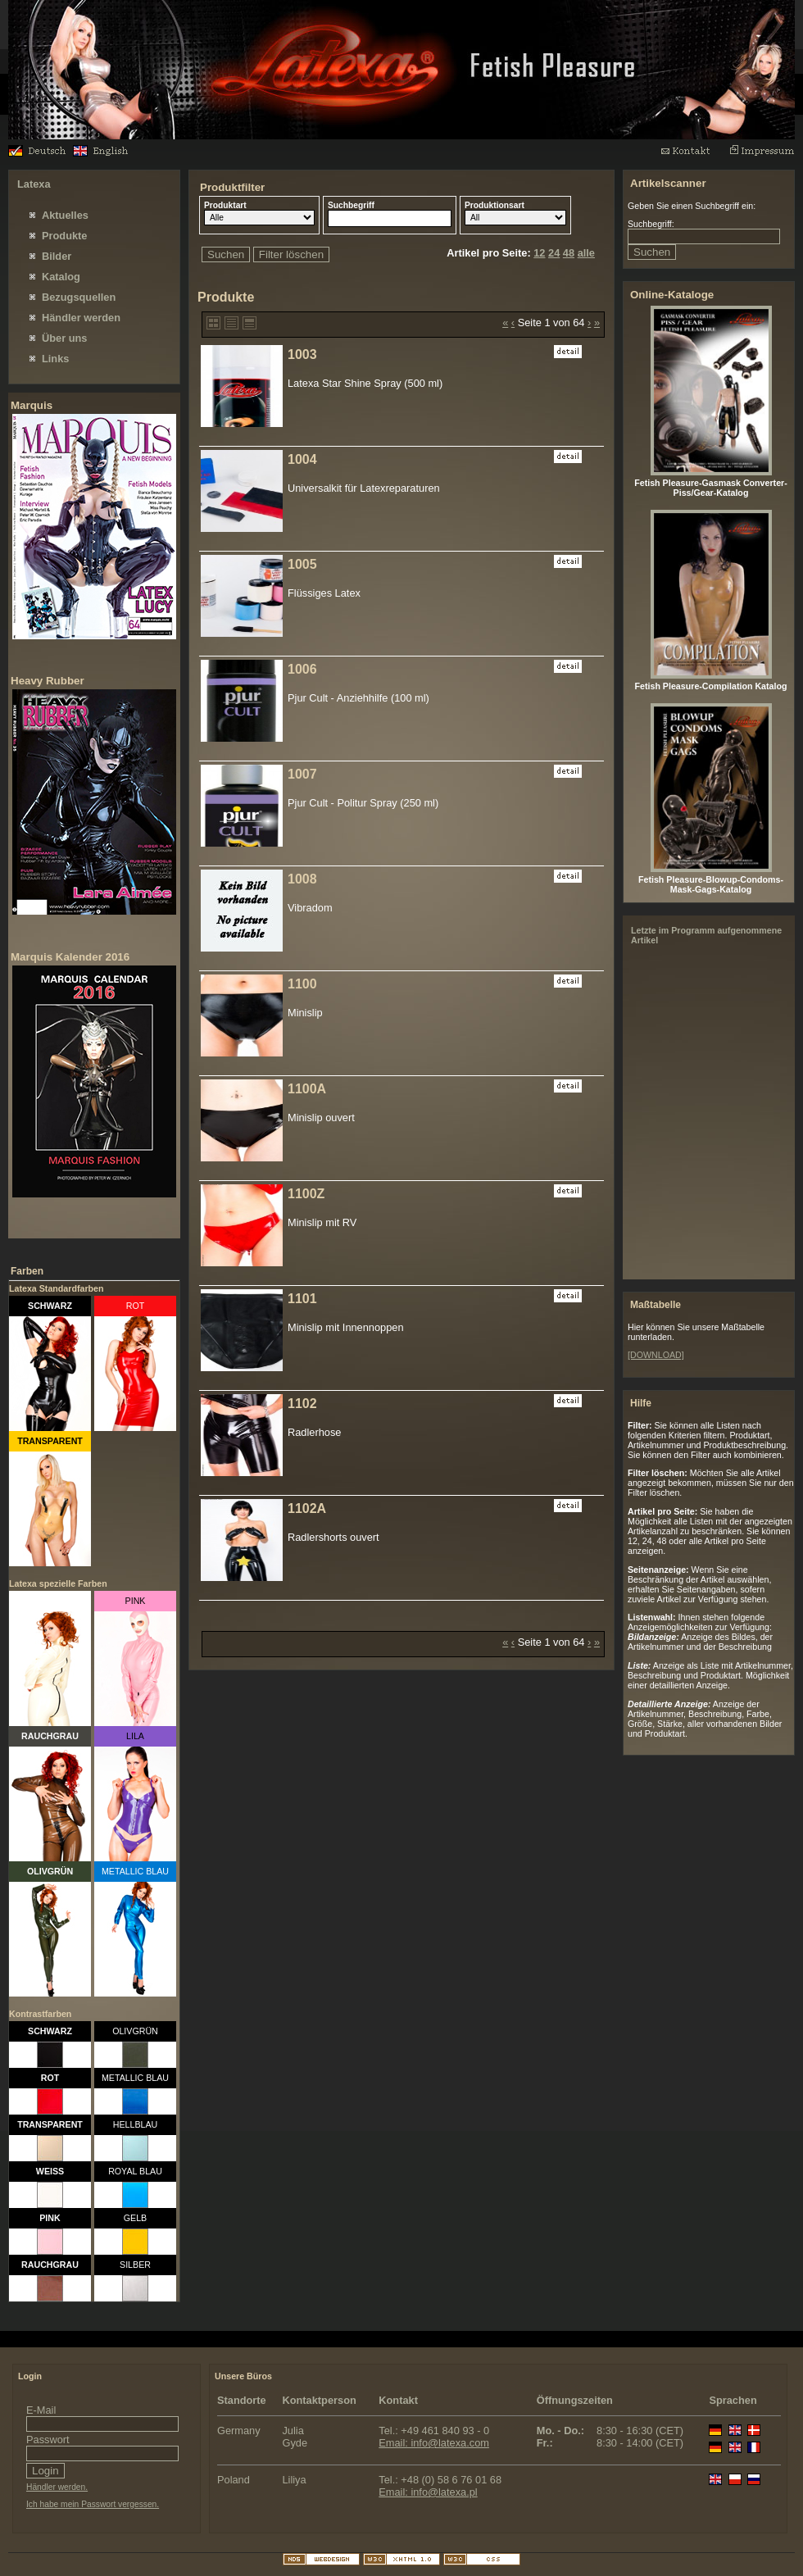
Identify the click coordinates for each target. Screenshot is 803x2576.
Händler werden (81, 317)
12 (539, 253)
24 (554, 253)
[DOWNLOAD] (656, 1355)
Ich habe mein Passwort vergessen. (92, 2504)
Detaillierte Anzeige (249, 322)
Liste (231, 322)
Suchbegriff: (651, 224)
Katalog (61, 276)
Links (55, 358)
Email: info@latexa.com (434, 2443)
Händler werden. (57, 2487)
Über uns (64, 338)
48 (568, 253)
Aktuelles (65, 215)
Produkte (64, 235)
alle (586, 253)
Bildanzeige (213, 322)
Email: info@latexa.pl (428, 2492)
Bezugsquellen (79, 297)
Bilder (56, 256)
